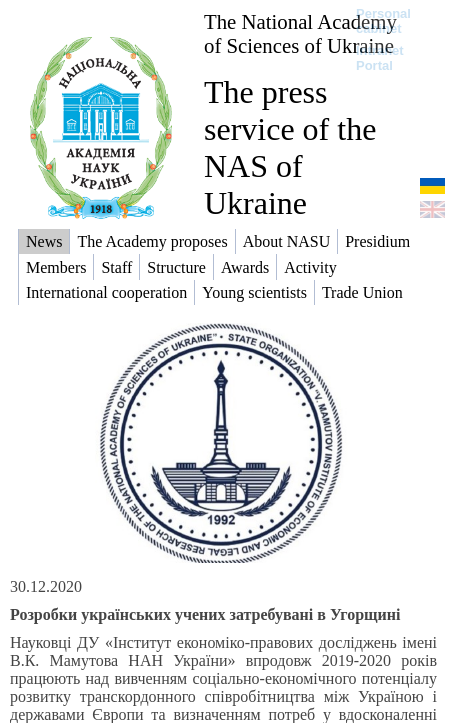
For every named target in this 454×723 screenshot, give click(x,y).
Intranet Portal (380, 58)
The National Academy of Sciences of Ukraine (300, 33)
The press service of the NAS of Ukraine (290, 147)
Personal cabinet (383, 21)
